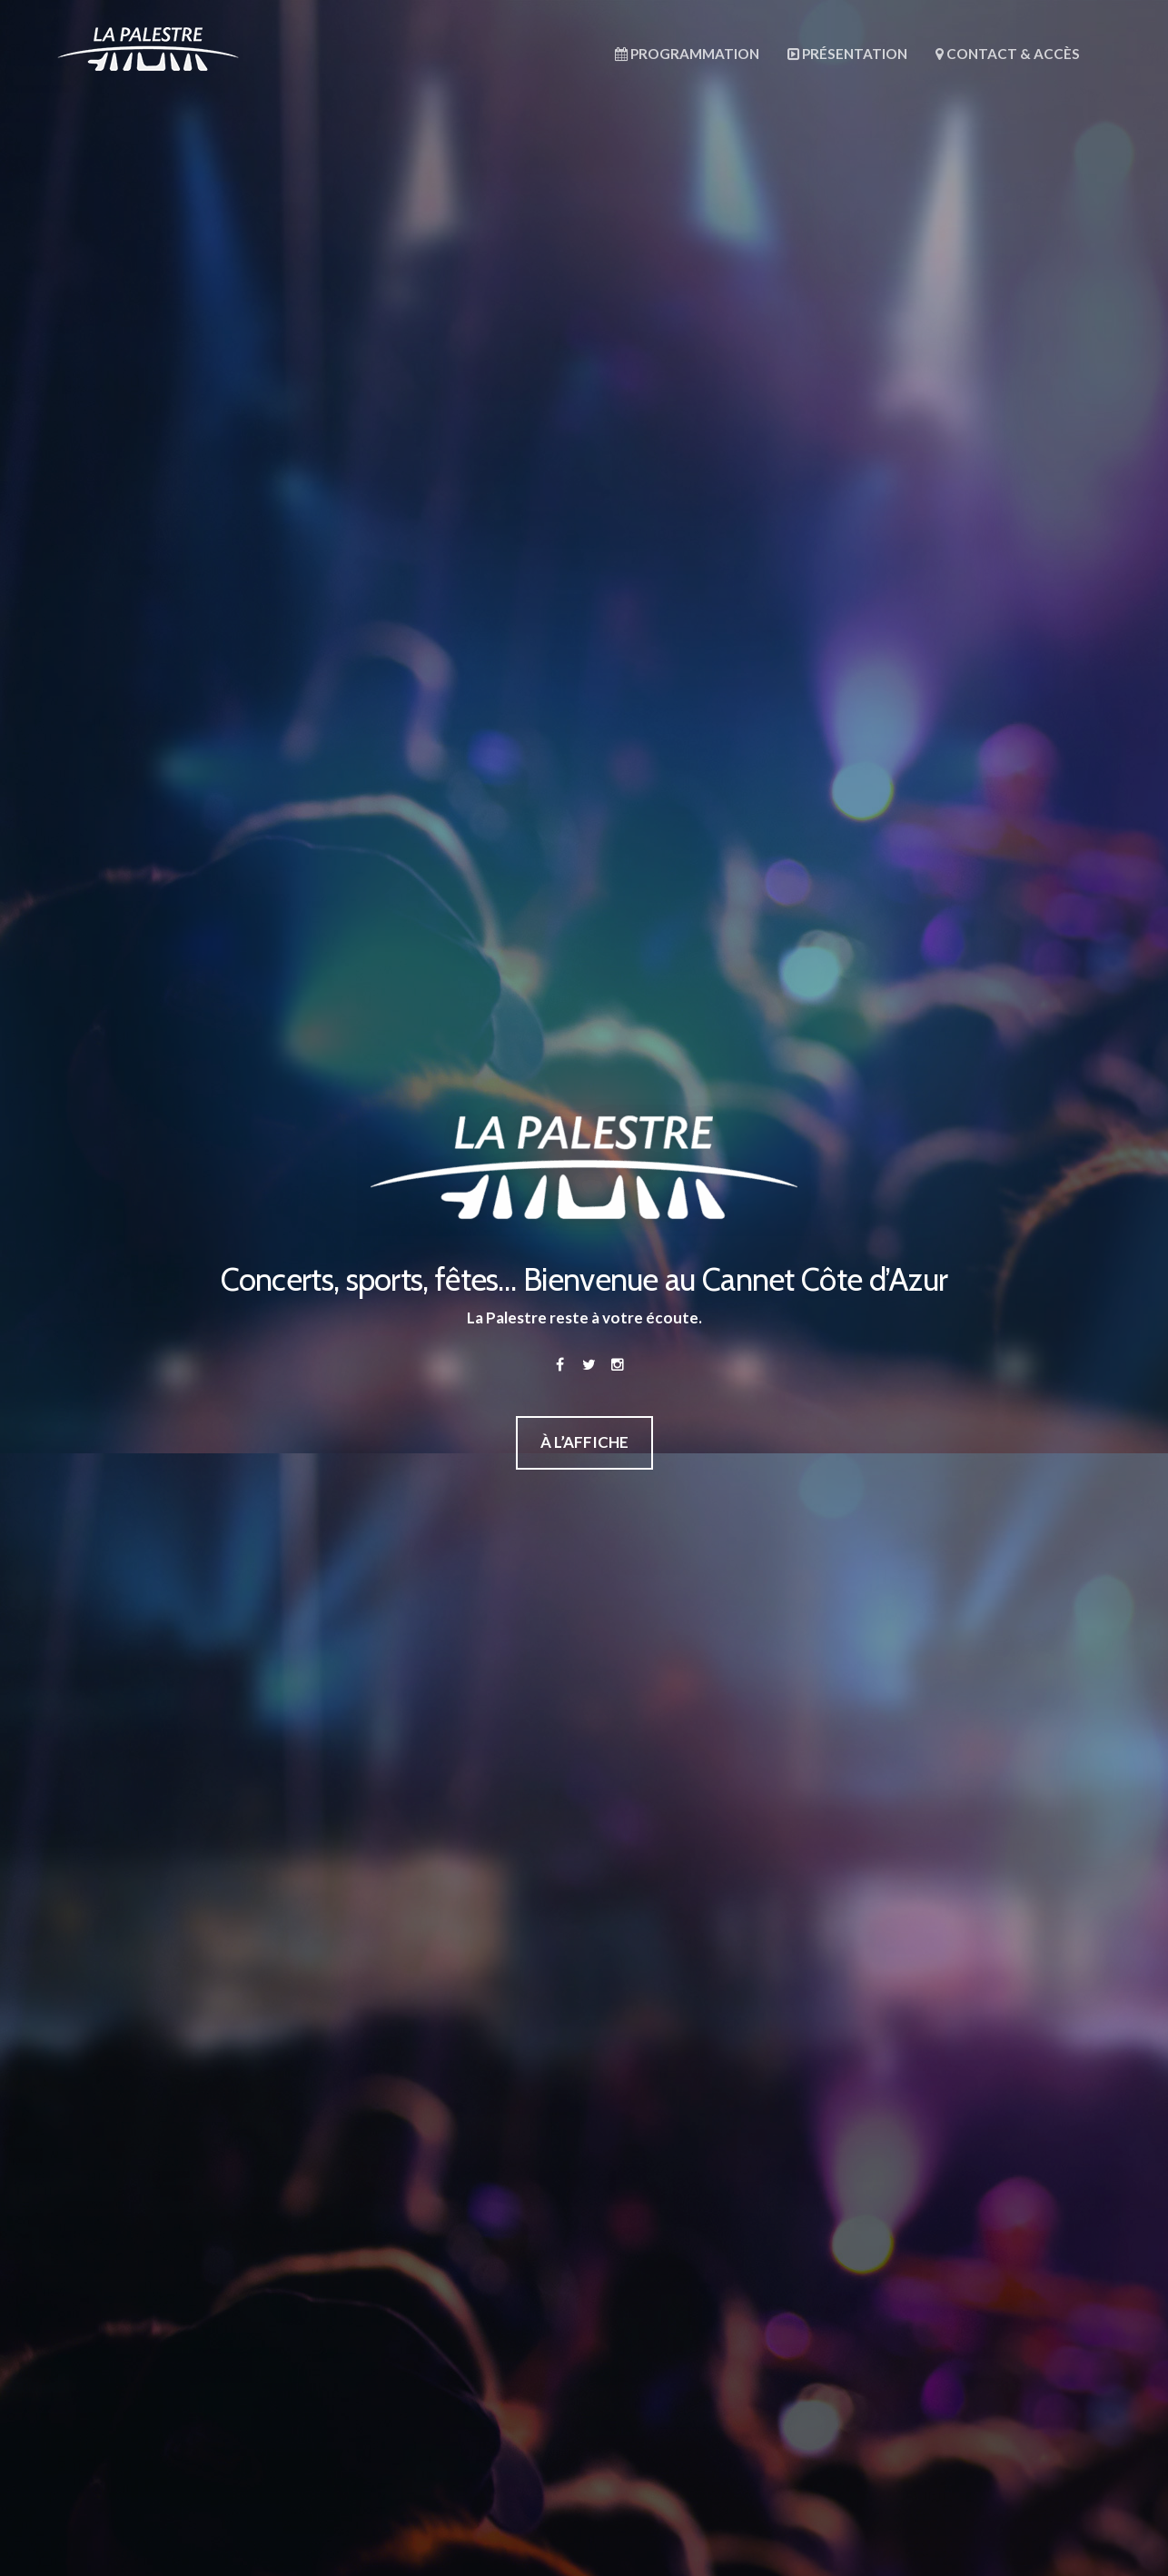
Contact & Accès (1007, 53)
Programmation (687, 53)
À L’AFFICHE (584, 1441)
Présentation (847, 53)
